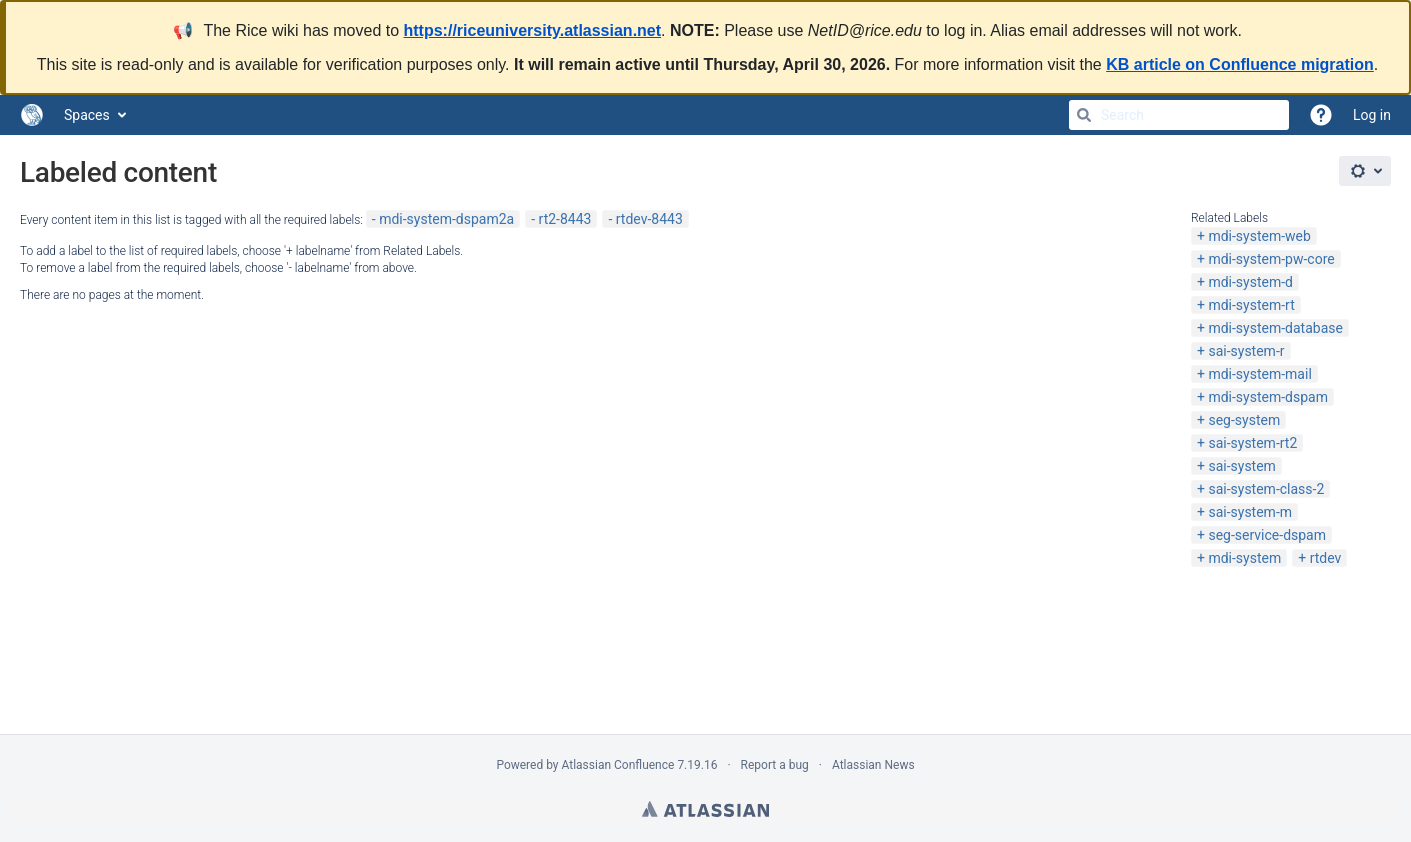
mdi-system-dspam (1268, 397)
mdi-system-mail (1259, 374)
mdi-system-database (1275, 328)
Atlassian (705, 809)
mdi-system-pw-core (1271, 259)
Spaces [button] (87, 115)
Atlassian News (873, 765)
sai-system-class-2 (1266, 489)
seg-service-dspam (1267, 535)
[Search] (1084, 115)
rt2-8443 (565, 219)
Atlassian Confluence (618, 765)
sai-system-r (1246, 351)
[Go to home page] (32, 115)
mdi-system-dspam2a (446, 219)
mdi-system (1244, 558)
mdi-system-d (1250, 282)
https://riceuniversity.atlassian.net (533, 30)
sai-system (1241, 466)
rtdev (1326, 558)
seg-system (1244, 420)
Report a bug (775, 765)
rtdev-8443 (649, 219)
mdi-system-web (1259, 236)
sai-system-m (1250, 512)
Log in (1372, 115)
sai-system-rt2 (1252, 443)
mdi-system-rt (1251, 305)
